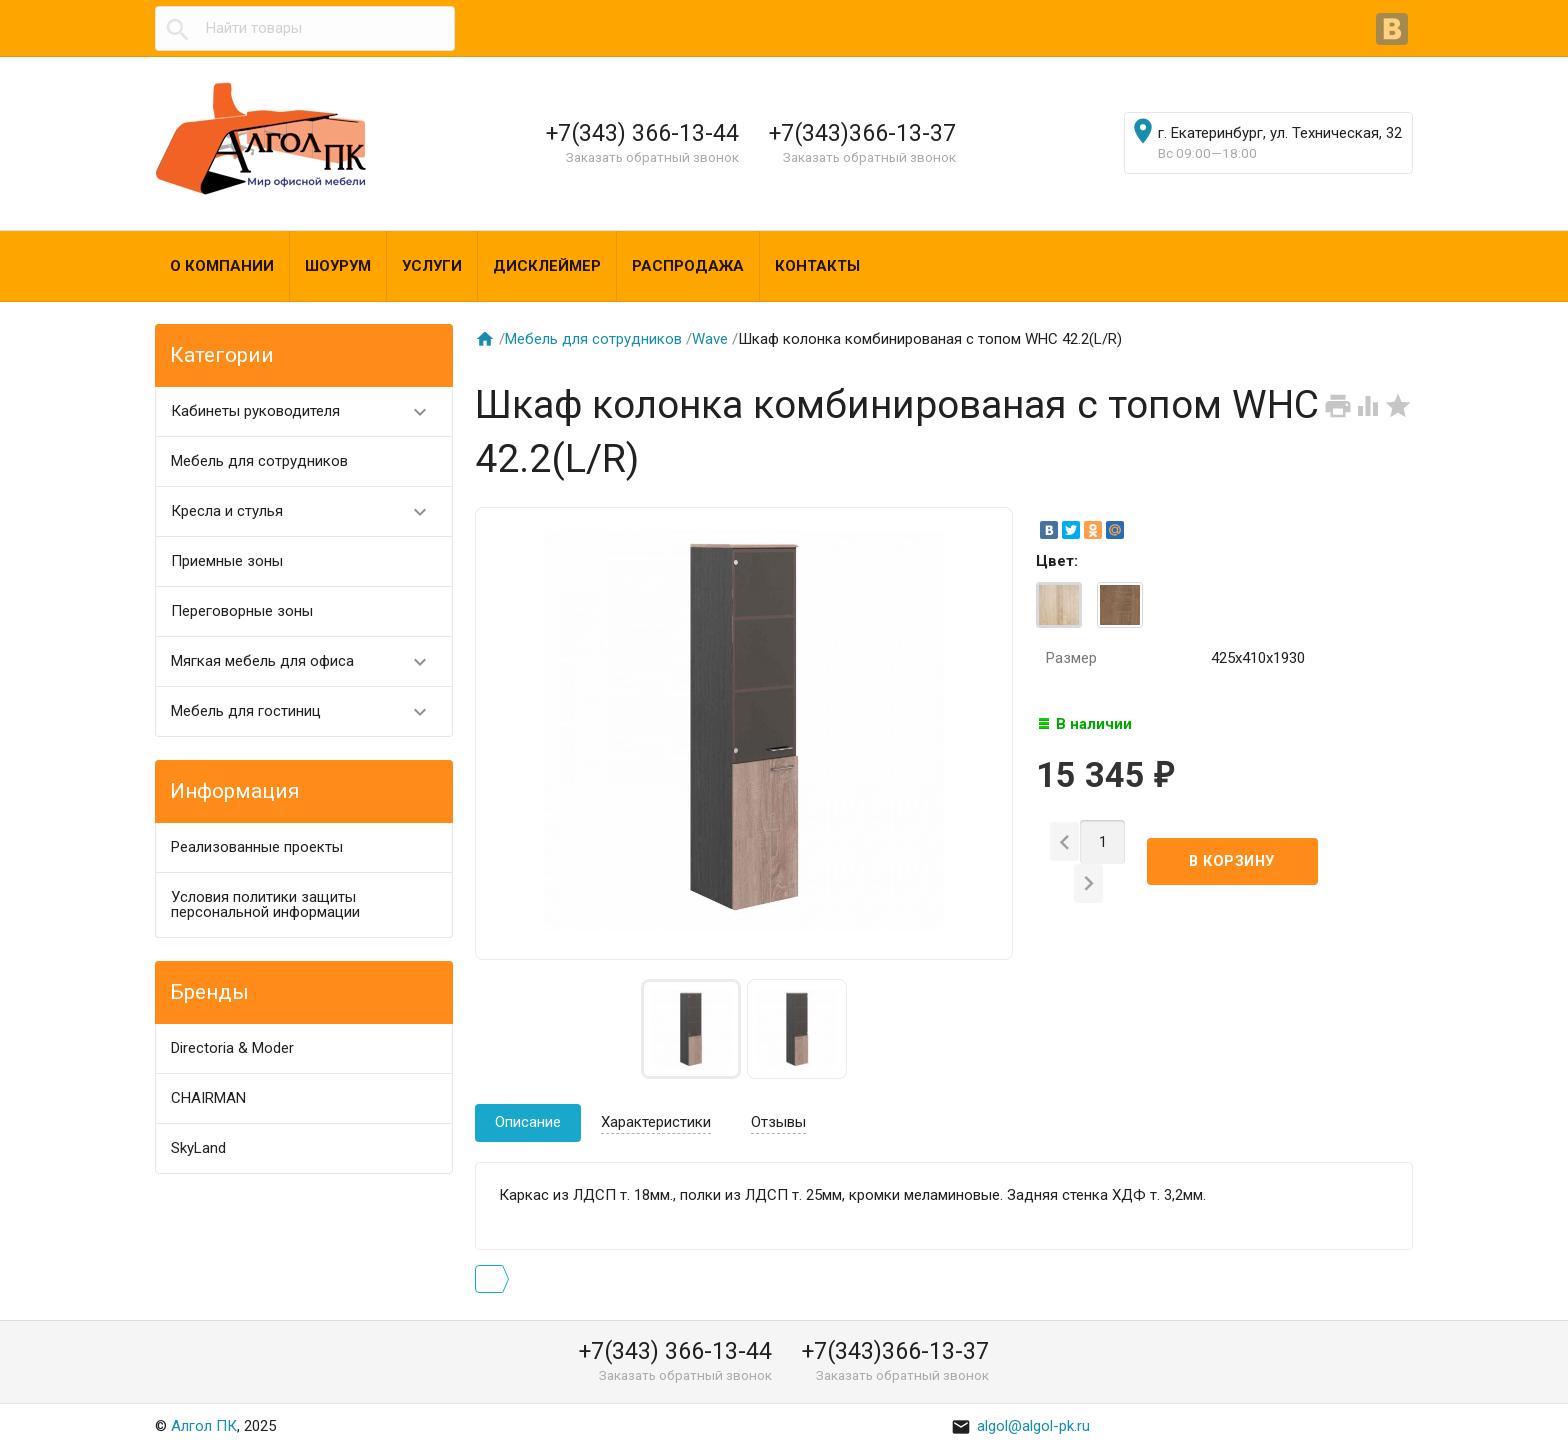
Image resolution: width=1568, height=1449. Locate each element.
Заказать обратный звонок (652, 157)
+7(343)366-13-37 (862, 133)
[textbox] (305, 28)
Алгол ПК (204, 1426)
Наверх (1484, 1412)
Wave (710, 339)
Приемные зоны (227, 561)
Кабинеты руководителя (307, 411)
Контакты (817, 266)
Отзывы (778, 1122)
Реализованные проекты (257, 847)
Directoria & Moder (232, 1048)
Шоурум (338, 266)
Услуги (432, 266)
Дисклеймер (547, 266)
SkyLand (198, 1148)
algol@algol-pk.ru (1020, 1426)
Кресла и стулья (307, 511)
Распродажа (688, 266)
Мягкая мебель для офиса (307, 661)
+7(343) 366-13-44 (642, 133)
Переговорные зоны (242, 611)
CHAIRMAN (208, 1098)
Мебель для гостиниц (307, 711)
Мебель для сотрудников (259, 461)
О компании (222, 266)
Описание (528, 1122)
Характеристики (656, 1122)
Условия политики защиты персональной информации (265, 904)
